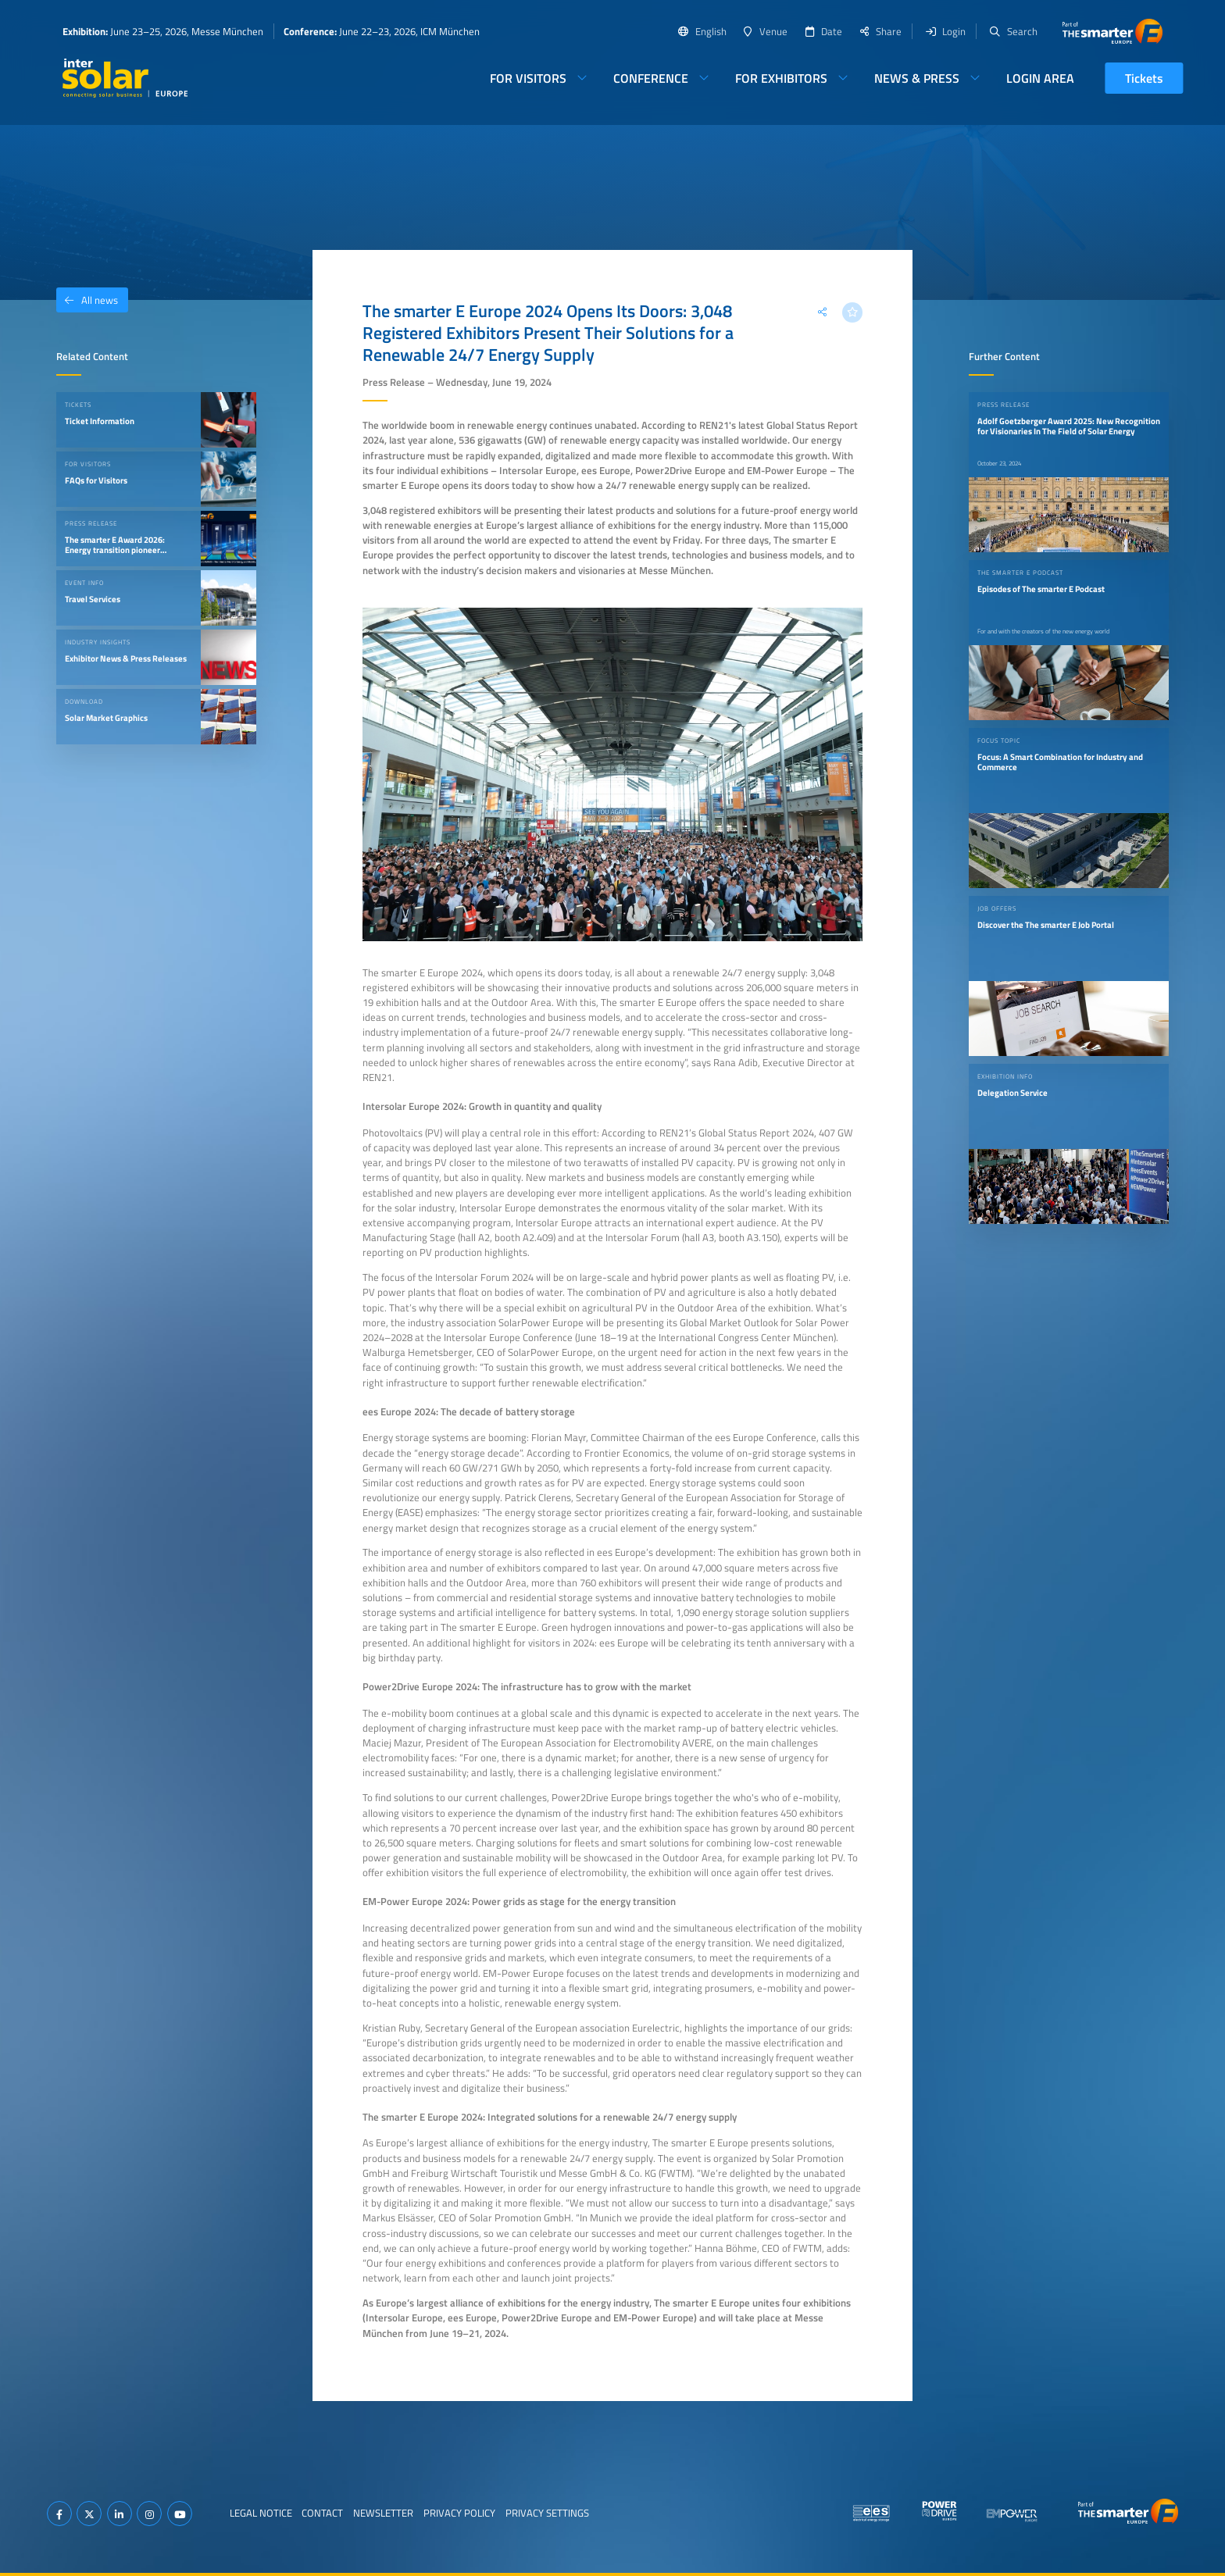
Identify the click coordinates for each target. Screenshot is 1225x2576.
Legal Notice (261, 2513)
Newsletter (383, 2513)
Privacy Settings (547, 2513)
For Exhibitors (781, 78)
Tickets (1144, 78)
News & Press (916, 78)
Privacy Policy (459, 2513)
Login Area (1040, 78)
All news (87, 300)
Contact (322, 2513)
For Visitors (528, 78)
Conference (650, 78)
